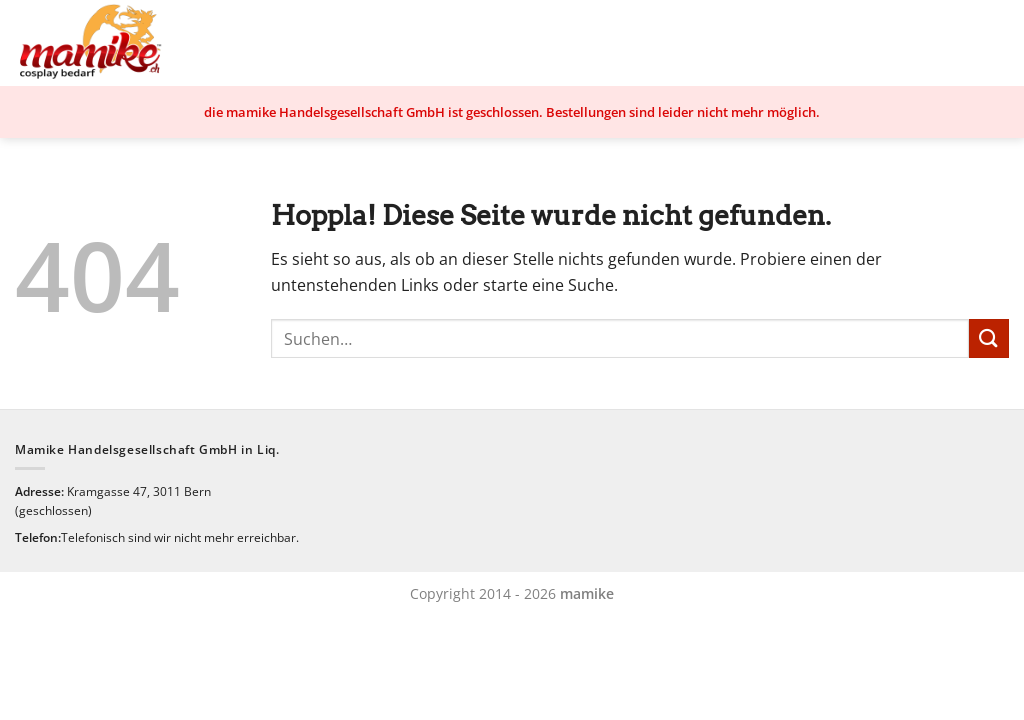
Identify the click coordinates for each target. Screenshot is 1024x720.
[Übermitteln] (989, 338)
